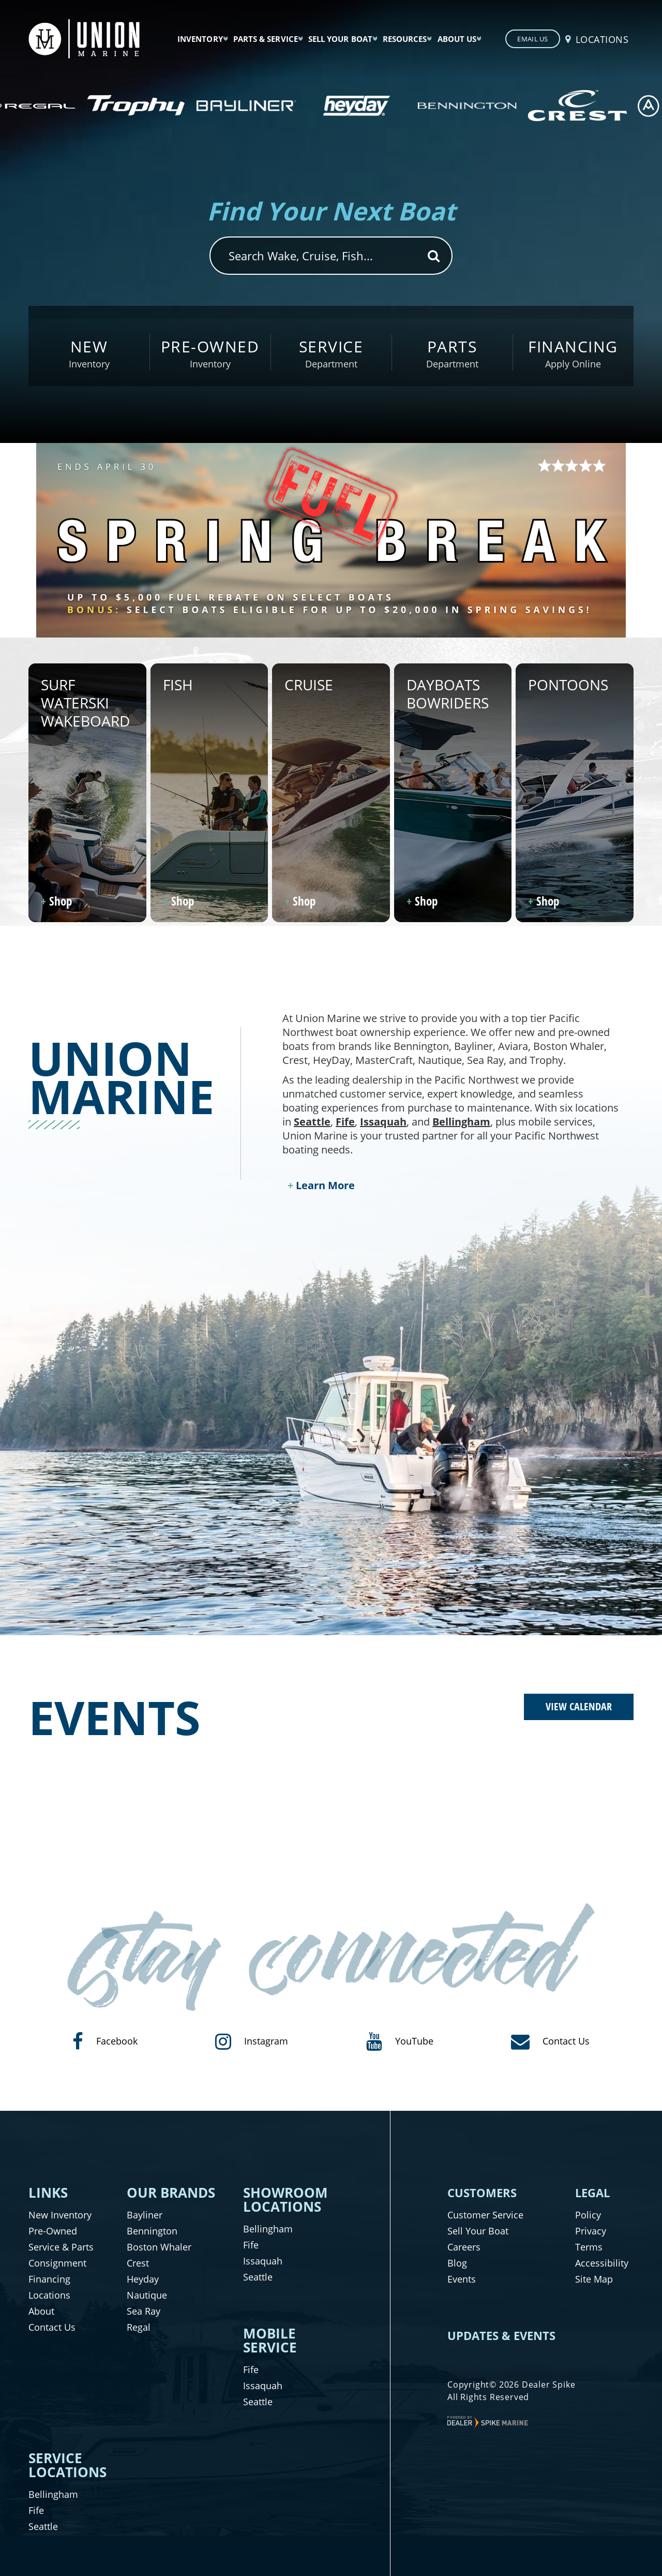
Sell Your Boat (477, 2231)
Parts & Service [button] (265, 39)
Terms (589, 2247)
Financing (49, 2279)
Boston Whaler (159, 2247)
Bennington (152, 2231)
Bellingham (461, 1122)
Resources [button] (405, 39)
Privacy (590, 2231)
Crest (138, 2263)
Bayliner (144, 2215)
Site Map (594, 2279)
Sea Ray (143, 2311)
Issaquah (383, 1122)
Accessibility (601, 2263)
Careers (463, 2247)
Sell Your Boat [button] (340, 39)
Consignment (57, 2263)
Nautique (147, 2295)
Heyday (143, 2279)
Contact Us (52, 2327)
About (41, 2311)
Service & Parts (61, 2247)
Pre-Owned (52, 2231)
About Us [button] (457, 39)
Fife (345, 1122)
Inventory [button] (200, 39)
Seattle (312, 1122)
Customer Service (485, 2215)
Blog (457, 2263)
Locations (49, 2295)
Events (461, 2279)
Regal (139, 2327)
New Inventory (60, 2215)
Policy (588, 2215)
